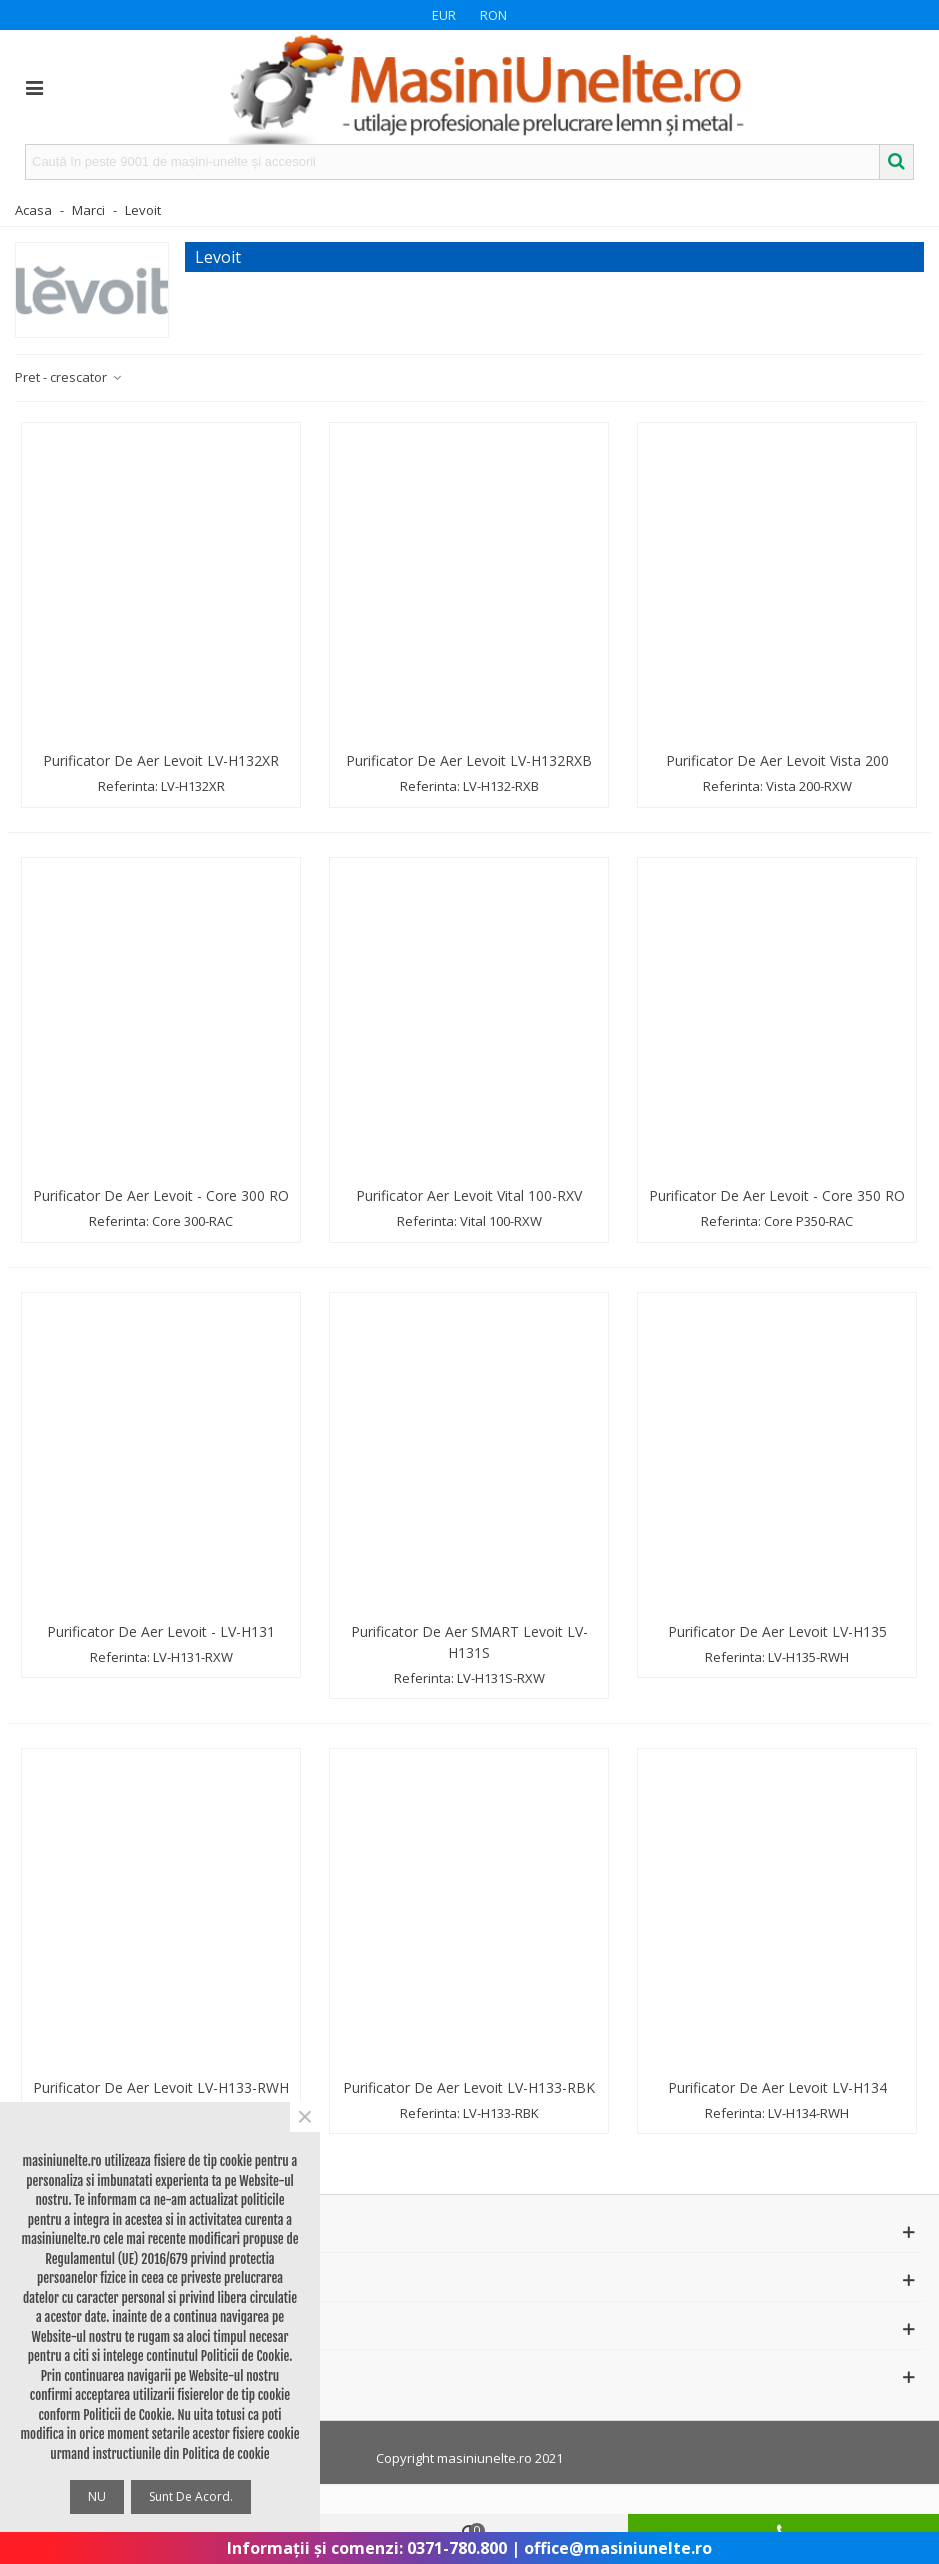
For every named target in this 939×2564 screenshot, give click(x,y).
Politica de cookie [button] (225, 2454)
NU (97, 2496)
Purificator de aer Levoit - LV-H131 (161, 1631)
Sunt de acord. (191, 2496)
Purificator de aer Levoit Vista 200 (777, 760)
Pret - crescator (69, 377)
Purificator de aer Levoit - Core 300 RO (161, 1195)
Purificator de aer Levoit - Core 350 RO (777, 1195)
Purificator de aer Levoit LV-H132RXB (469, 760)
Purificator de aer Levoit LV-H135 (777, 1631)
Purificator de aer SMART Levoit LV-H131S (469, 1642)
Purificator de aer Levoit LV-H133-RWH (161, 2087)
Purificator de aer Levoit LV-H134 (777, 2087)
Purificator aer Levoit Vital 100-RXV (469, 1195)
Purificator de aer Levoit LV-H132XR (161, 760)
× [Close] (305, 2117)
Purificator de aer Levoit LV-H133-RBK (469, 2087)
